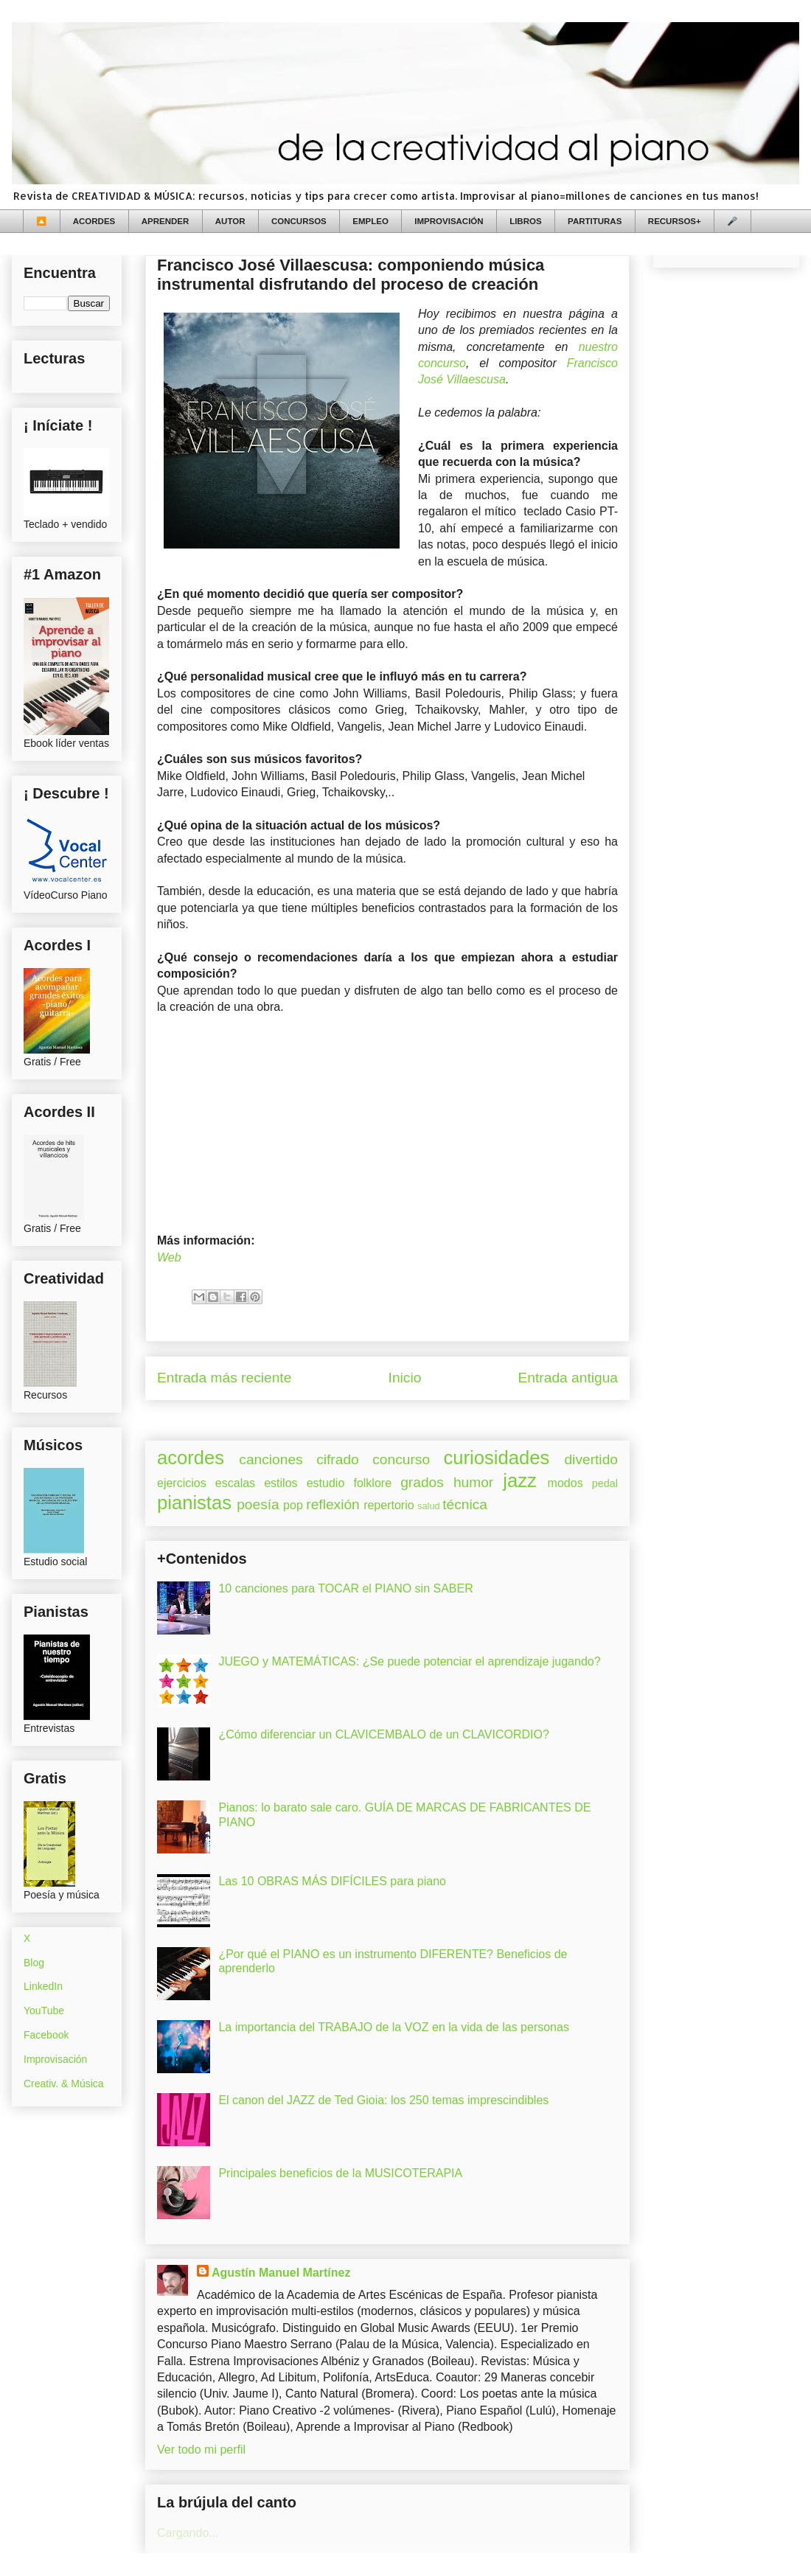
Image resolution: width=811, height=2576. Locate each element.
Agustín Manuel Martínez (281, 2272)
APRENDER (165, 221)
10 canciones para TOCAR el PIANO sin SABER (345, 1588)
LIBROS (525, 221)
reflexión (333, 1504)
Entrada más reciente (224, 1377)
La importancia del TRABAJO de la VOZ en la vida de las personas (393, 2027)
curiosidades (497, 1457)
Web (169, 1257)
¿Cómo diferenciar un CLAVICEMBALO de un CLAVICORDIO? (383, 1734)
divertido (591, 1459)
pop (293, 1505)
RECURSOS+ (674, 221)
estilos (280, 1483)
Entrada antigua (568, 1377)
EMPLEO (370, 221)
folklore (372, 1483)
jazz (520, 1480)
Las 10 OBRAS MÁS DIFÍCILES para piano (332, 1881)
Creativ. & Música (64, 2083)
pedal (605, 1483)
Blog (34, 1962)
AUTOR (230, 221)
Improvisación (55, 2059)
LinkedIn (43, 1986)
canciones (270, 1459)
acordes (190, 1457)
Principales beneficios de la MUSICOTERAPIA (340, 2173)
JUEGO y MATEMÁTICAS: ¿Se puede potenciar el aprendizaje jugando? (409, 1661)
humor (473, 1482)
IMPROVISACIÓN (448, 221)
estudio (326, 1483)
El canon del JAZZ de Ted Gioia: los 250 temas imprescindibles (383, 2100)
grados (422, 1482)
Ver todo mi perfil (201, 2449)
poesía (258, 1504)
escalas (235, 1483)
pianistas (194, 1502)
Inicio (405, 1377)
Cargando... (188, 2533)
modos (565, 1483)
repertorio (388, 1505)
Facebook (46, 2035)
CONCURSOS (299, 221)
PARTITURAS (595, 221)
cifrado (337, 1459)
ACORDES (94, 221)
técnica (464, 1504)
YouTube (44, 2010)
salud (428, 1505)
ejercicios (181, 1483)
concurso (401, 1459)
